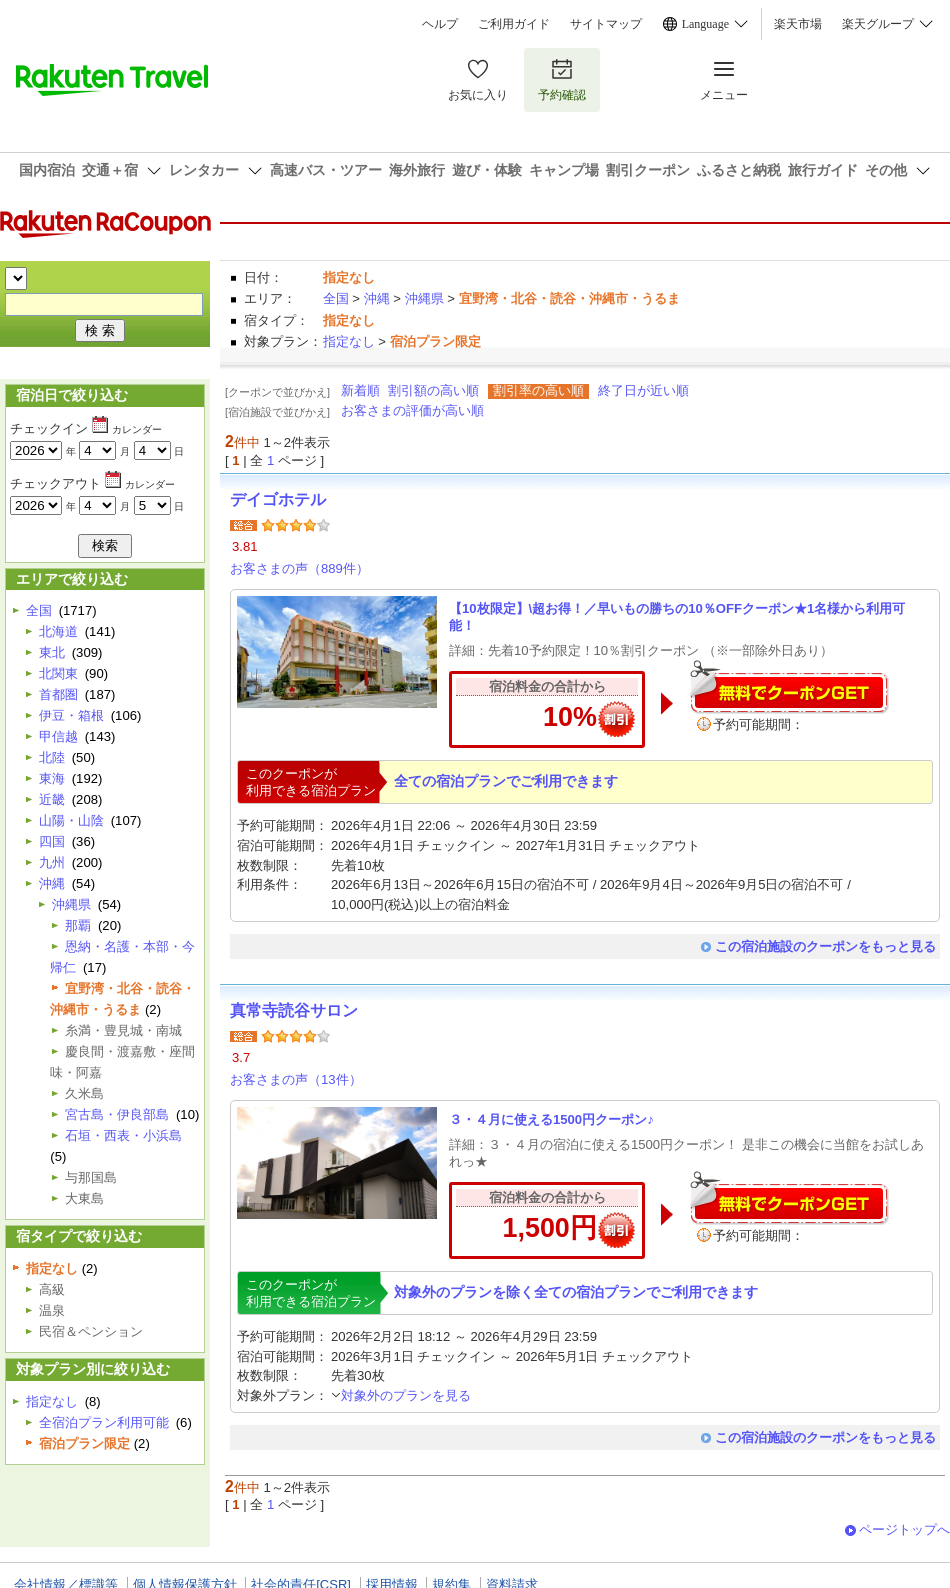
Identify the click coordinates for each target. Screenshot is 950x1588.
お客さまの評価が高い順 (412, 410)
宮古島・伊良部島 (117, 1114)
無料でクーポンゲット (789, 686)
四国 (52, 841)
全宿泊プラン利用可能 (104, 1422)
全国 (336, 298)
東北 (52, 652)
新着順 (360, 390)
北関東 (58, 673)
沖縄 (377, 298)
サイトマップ (606, 24)
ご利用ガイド (514, 24)
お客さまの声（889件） (299, 568)
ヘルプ (440, 24)
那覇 (78, 925)
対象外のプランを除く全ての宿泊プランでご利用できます (576, 1292)
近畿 (52, 799)
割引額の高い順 (433, 390)
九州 (52, 862)
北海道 (58, 631)
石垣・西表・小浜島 (123, 1135)
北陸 (52, 757)
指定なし (349, 341)
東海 (52, 778)
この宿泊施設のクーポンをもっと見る (825, 946)
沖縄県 (424, 298)
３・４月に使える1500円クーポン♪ (551, 1119)
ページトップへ (904, 1529)
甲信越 (58, 736)
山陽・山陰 (71, 820)
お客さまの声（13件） (296, 1079)
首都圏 (58, 694)
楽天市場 (798, 24)
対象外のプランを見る (401, 1395)
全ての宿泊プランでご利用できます (506, 781)
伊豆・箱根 (71, 715)
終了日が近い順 (643, 390)
